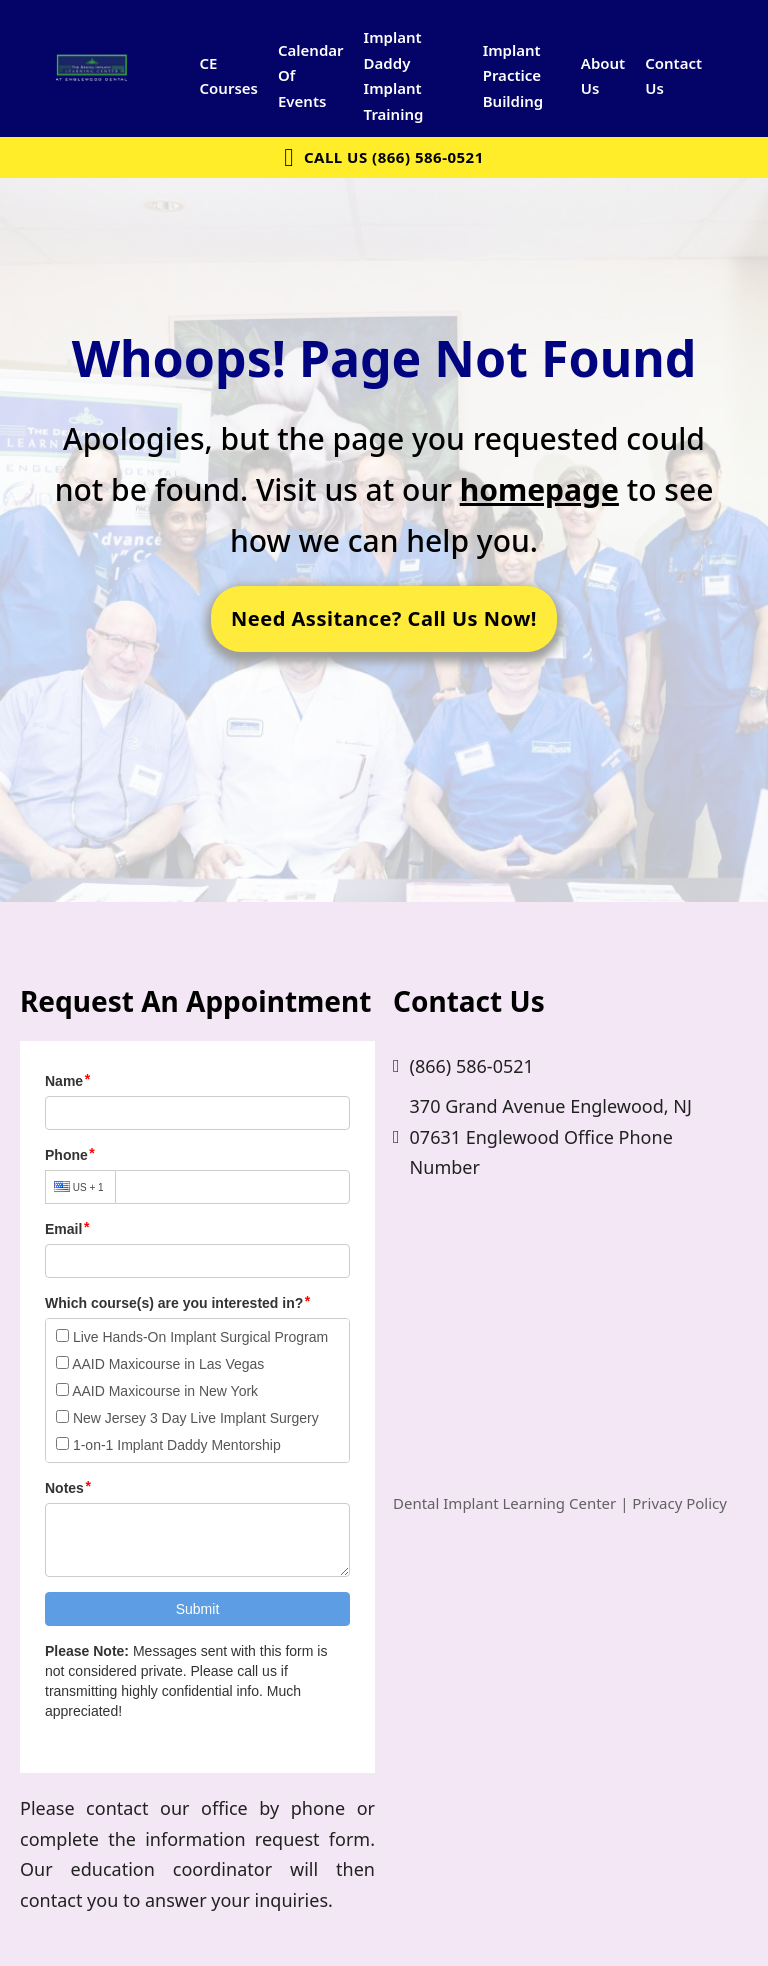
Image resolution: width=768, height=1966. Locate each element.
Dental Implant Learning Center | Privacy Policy (560, 1503)
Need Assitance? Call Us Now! (384, 618)
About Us (603, 76)
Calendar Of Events (311, 75)
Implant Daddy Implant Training (394, 75)
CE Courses (228, 76)
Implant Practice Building (513, 75)
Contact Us (673, 76)
